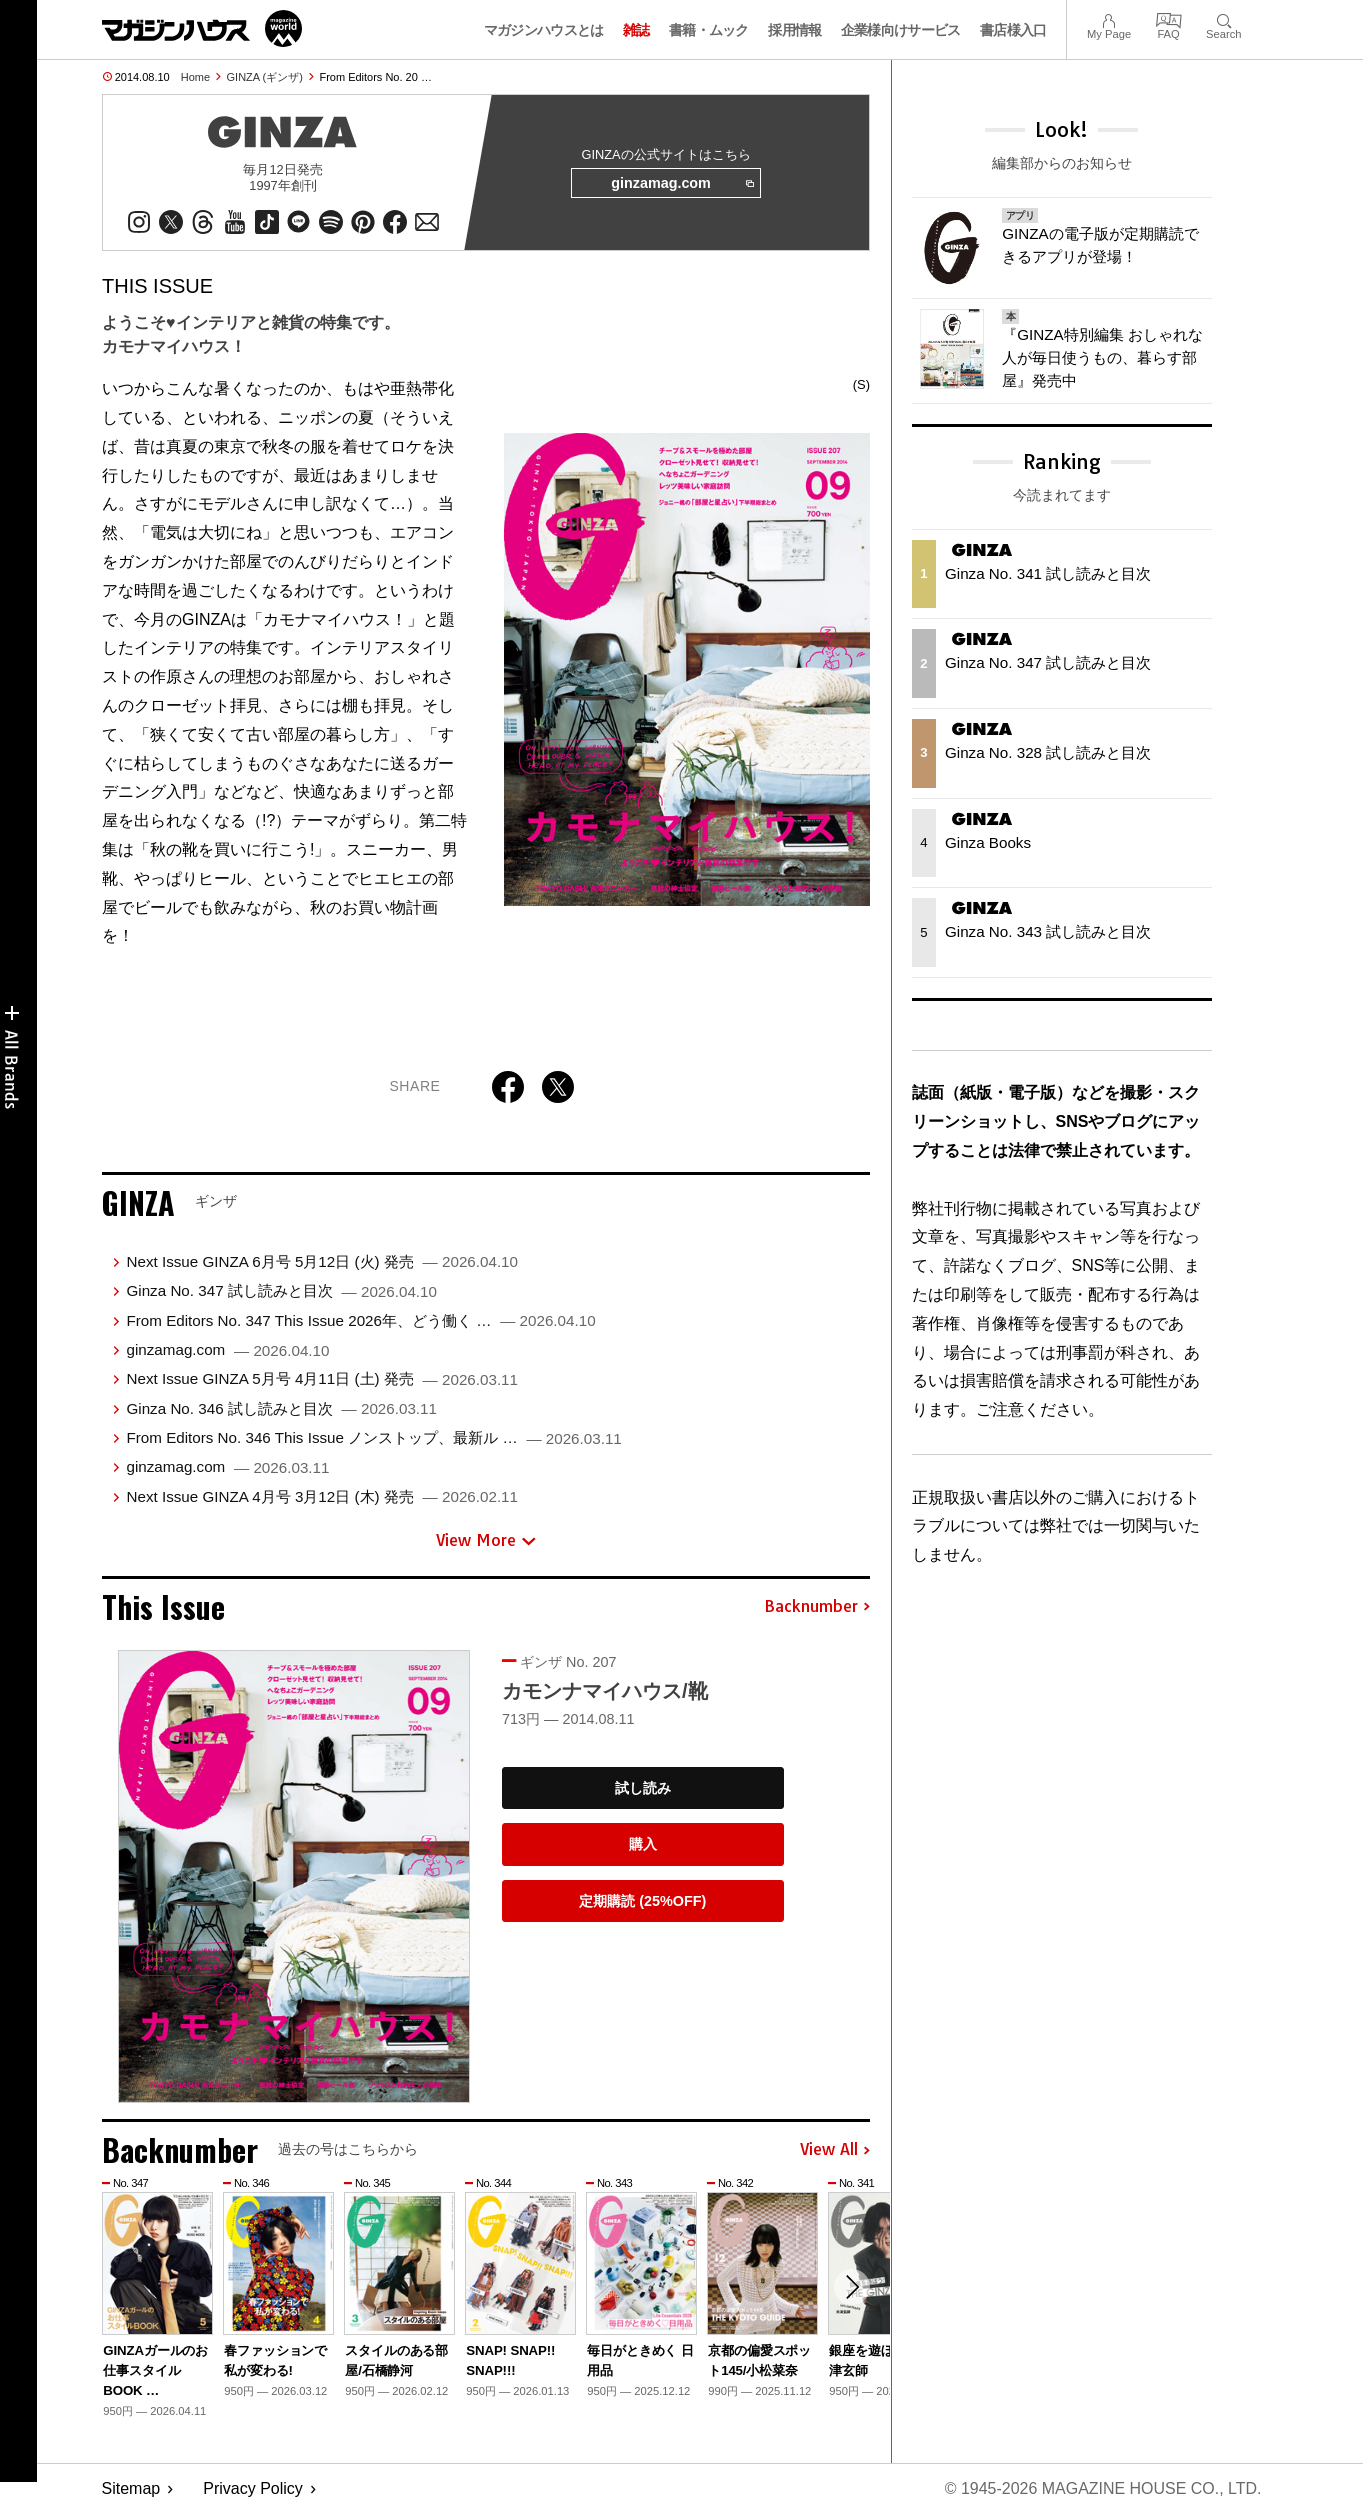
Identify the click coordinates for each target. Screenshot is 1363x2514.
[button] (852, 2288)
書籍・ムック (709, 30)
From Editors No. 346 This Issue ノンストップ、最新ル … (373, 1437)
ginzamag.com (682, 184)
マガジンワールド (202, 28)
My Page (1109, 18)
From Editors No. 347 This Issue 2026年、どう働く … (360, 1320)
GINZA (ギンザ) (265, 77)
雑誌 (636, 30)
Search (1223, 18)
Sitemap (131, 2489)
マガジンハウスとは (544, 30)
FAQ (1169, 18)
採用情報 (794, 30)
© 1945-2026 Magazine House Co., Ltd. (1102, 2489)
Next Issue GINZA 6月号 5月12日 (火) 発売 (322, 1261)
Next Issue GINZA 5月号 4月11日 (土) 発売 (322, 1378)
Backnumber (817, 1607)
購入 (643, 1844)
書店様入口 (1013, 30)
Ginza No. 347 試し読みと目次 (281, 1290)
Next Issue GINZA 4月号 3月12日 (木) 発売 (322, 1496)
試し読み (643, 1788)
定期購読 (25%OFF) (642, 1901)
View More (486, 1541)
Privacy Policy (253, 2489)
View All (835, 2150)
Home (195, 77)
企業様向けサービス (901, 30)
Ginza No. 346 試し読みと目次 (281, 1408)
